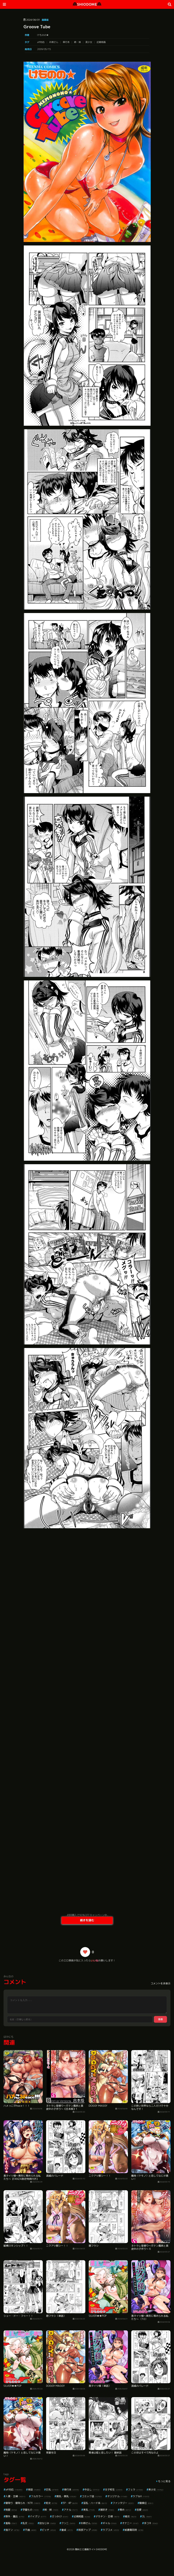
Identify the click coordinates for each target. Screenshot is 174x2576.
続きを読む (87, 1920)
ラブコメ (111, 2529)
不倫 (30, 2529)
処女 (51, 2503)
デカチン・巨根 (107, 2516)
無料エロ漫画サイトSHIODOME (91, 2549)
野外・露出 (14, 2516)
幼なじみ (47, 2523)
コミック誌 (92, 2496)
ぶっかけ (60, 2516)
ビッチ (49, 2529)
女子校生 (113, 2489)
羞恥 (11, 2523)
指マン (12, 2529)
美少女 (88, 42)
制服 (11, 2509)
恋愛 (142, 2509)
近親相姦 (101, 42)
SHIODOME (87, 4)
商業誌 (45, 19)
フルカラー (41, 2496)
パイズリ (38, 2516)
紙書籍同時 (134, 2529)
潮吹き (107, 2509)
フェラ (135, 2489)
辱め (125, 2509)
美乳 (89, 2509)
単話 (34, 2489)
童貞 (67, 2529)
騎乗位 (146, 2503)
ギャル (110, 2523)
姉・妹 (77, 42)
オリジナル (117, 2496)
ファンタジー (123, 2503)
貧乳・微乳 (66, 2496)
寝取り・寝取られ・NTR (22, 2503)
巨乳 (52, 2489)
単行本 (66, 42)
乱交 (28, 2523)
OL (147, 2516)
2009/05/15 (44, 49)
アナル (71, 2509)
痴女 (130, 2516)
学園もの (30, 2509)
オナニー (130, 2523)
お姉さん (53, 42)
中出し (91, 2489)
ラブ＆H (141, 2496)
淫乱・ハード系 (95, 2503)
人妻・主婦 (15, 2496)
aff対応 (41, 42)
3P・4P (70, 2503)
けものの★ (43, 35)
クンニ (68, 2523)
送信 (160, 2019)
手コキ (151, 2523)
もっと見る (164, 2481)
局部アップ (87, 2529)
